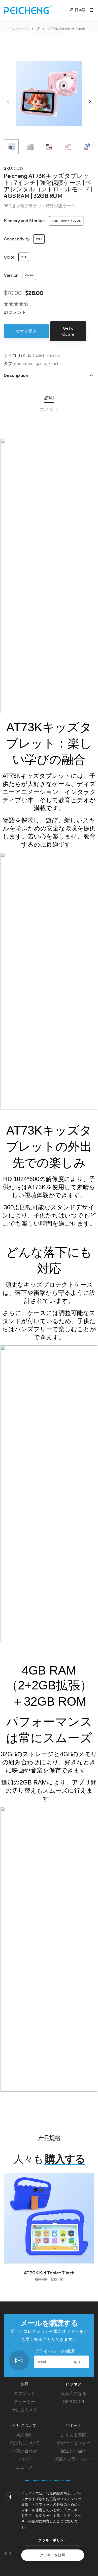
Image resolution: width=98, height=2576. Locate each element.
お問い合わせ (24, 2450)
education (25, 363)
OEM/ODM (73, 2401)
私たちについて (25, 2442)
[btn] (52, 2540)
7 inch (54, 363)
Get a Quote (68, 331)
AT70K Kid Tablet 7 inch (49, 2273)
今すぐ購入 (26, 331)
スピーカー (24, 2401)
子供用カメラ (24, 2409)
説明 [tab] (49, 399)
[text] (52, 2555)
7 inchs (53, 355)
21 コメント (15, 312)
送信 (79, 2362)
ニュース (24, 2467)
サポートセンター (73, 2442)
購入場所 (24, 2434)
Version (11, 275)
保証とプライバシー (73, 2458)
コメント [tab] (49, 409)
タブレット (24, 2393)
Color (9, 257)
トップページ (18, 29)
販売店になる (73, 2393)
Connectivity (16, 238)
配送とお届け (73, 2450)
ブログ (24, 2458)
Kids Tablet (34, 355)
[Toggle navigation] (91, 10)
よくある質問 (73, 2434)
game (42, 363)
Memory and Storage (24, 220)
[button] (89, 101)
